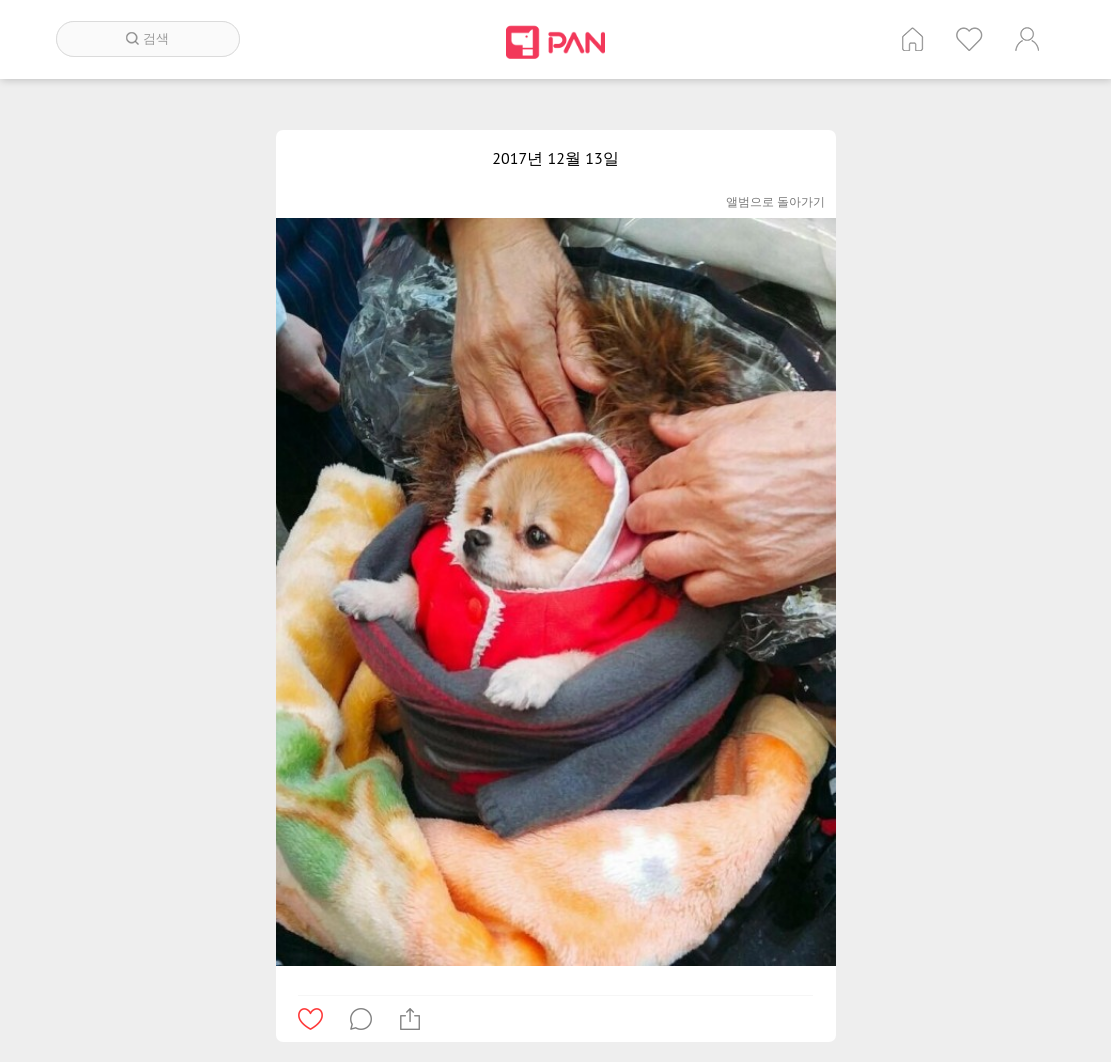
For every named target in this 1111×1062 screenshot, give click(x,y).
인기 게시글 (969, 39)
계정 (1027, 39)
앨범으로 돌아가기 (775, 201)
